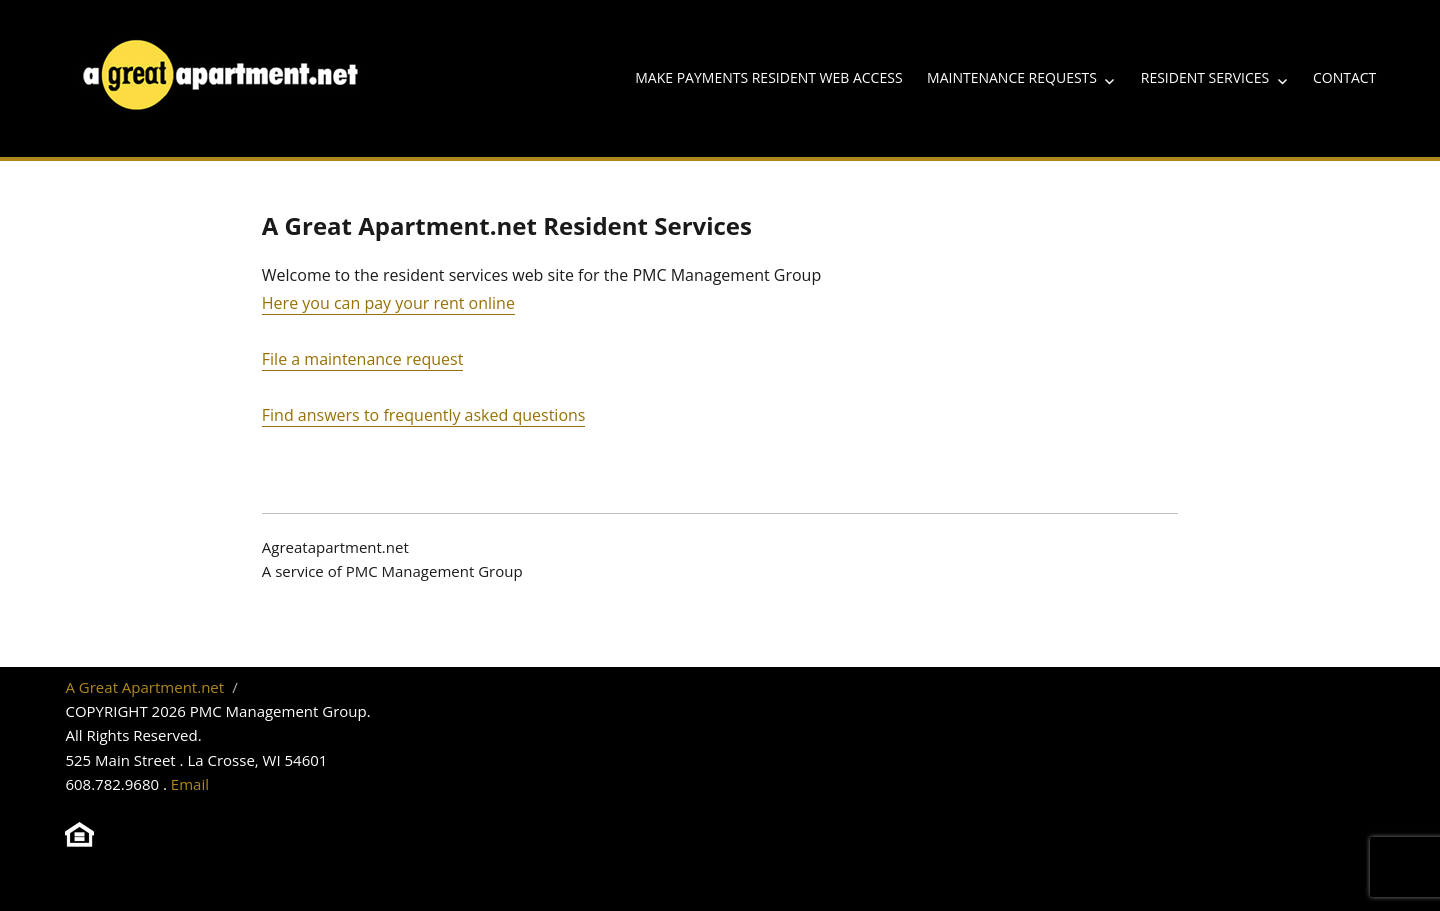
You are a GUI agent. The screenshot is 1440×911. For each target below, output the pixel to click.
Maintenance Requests (1012, 77)
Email (190, 784)
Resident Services (1205, 77)
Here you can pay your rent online (388, 303)
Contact (1344, 77)
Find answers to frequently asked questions (424, 415)
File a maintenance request (363, 359)
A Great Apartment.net (144, 687)
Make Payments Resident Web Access (768, 77)
